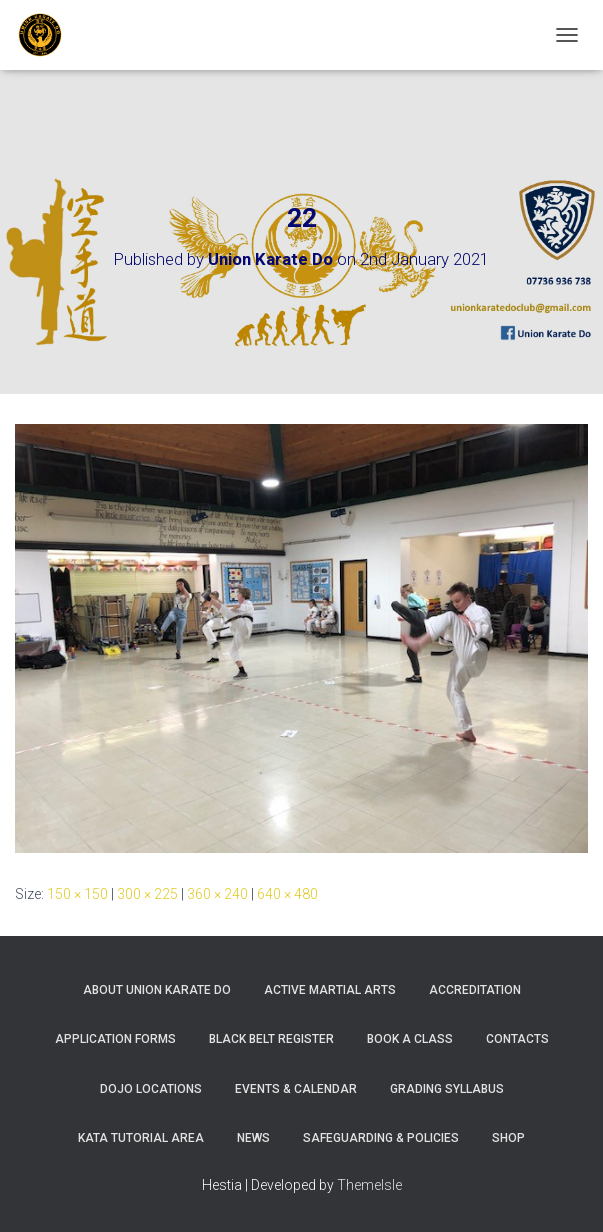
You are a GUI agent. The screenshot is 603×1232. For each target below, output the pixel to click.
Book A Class (410, 1039)
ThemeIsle (369, 1185)
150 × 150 (77, 894)
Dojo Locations (151, 1089)
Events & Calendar (296, 1089)
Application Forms (115, 1039)
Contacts (517, 1039)
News (253, 1138)
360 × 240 (217, 894)
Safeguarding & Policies (381, 1138)
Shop (508, 1138)
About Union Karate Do (157, 990)
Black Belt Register (271, 1039)
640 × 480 (287, 894)
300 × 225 (147, 894)
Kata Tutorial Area (141, 1138)
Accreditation (475, 990)
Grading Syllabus (447, 1089)
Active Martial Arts (330, 990)
